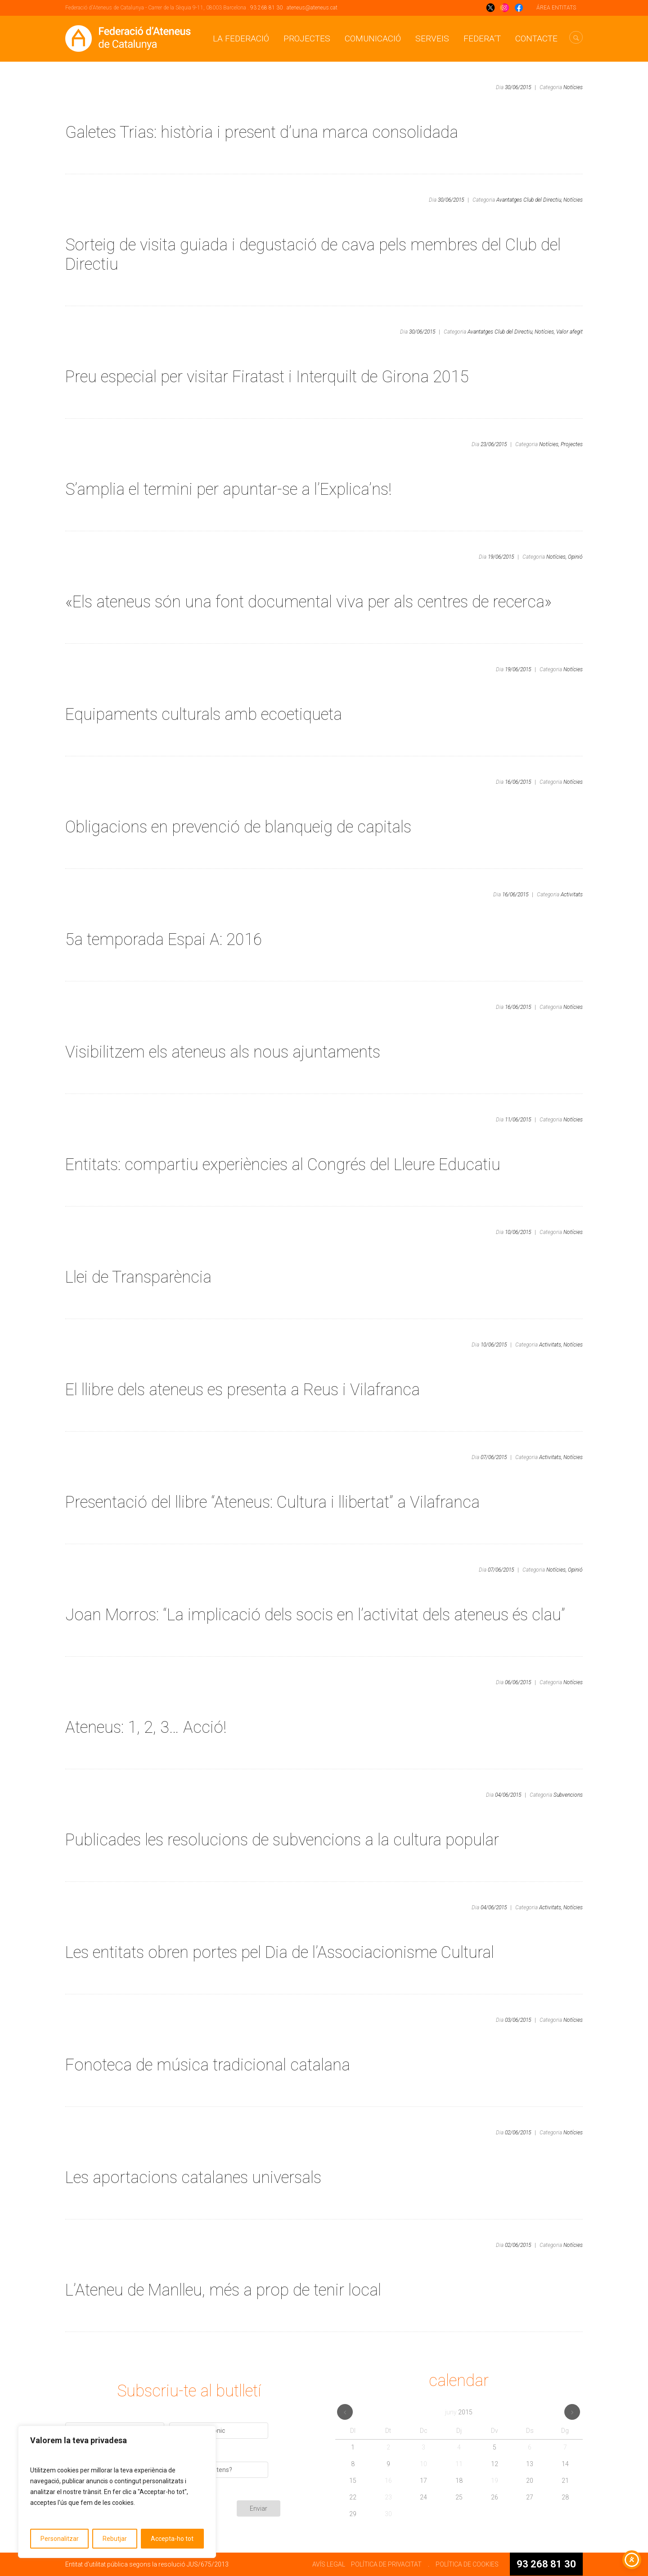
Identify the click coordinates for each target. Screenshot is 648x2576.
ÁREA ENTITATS (556, 8)
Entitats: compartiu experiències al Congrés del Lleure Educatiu (284, 1164)
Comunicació (373, 38)
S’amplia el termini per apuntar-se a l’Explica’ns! (228, 489)
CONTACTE (536, 38)
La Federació (241, 38)
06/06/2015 (518, 1682)
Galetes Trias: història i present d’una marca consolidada (261, 132)
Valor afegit (569, 332)
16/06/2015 (518, 782)
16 (388, 2480)
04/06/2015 (508, 1795)
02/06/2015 (518, 2132)
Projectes (307, 38)
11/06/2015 (518, 1119)
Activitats (572, 894)
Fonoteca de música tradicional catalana (207, 2065)
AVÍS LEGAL (328, 2564)
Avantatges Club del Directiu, (529, 200)
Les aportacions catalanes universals (193, 2177)
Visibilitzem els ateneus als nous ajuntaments (222, 1052)
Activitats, (550, 1345)
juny (458, 2412)
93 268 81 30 (266, 8)
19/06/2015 (501, 557)
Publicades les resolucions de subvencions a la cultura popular (282, 1839)
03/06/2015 (518, 2020)
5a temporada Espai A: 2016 (163, 939)
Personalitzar (59, 2538)
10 (423, 2464)
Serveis (432, 38)
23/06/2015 (494, 444)
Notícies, (545, 332)
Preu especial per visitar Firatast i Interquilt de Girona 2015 (267, 376)
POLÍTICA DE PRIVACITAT (386, 2564)
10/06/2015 (518, 1232)
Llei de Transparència (138, 1277)
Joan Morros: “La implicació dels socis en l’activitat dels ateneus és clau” (315, 1614)
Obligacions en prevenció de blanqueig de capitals (238, 827)
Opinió (575, 557)
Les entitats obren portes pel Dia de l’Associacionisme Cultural (279, 1952)
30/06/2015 (518, 87)
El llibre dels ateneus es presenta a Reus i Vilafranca (242, 1389)
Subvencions (568, 1795)
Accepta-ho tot (172, 2538)
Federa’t (482, 38)
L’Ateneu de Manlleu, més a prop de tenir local (223, 2290)
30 (388, 2513)
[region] (117, 2492)
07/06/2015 (494, 1457)
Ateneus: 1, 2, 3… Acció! (145, 1727)
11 (459, 2464)
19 (494, 2480)
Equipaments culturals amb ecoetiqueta (203, 714)
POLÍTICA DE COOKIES (467, 2564)
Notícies (573, 87)
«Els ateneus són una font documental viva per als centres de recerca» (308, 601)
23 (388, 2497)
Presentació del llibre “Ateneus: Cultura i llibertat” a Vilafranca (272, 1502)
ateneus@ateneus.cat (312, 8)
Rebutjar (115, 2538)
